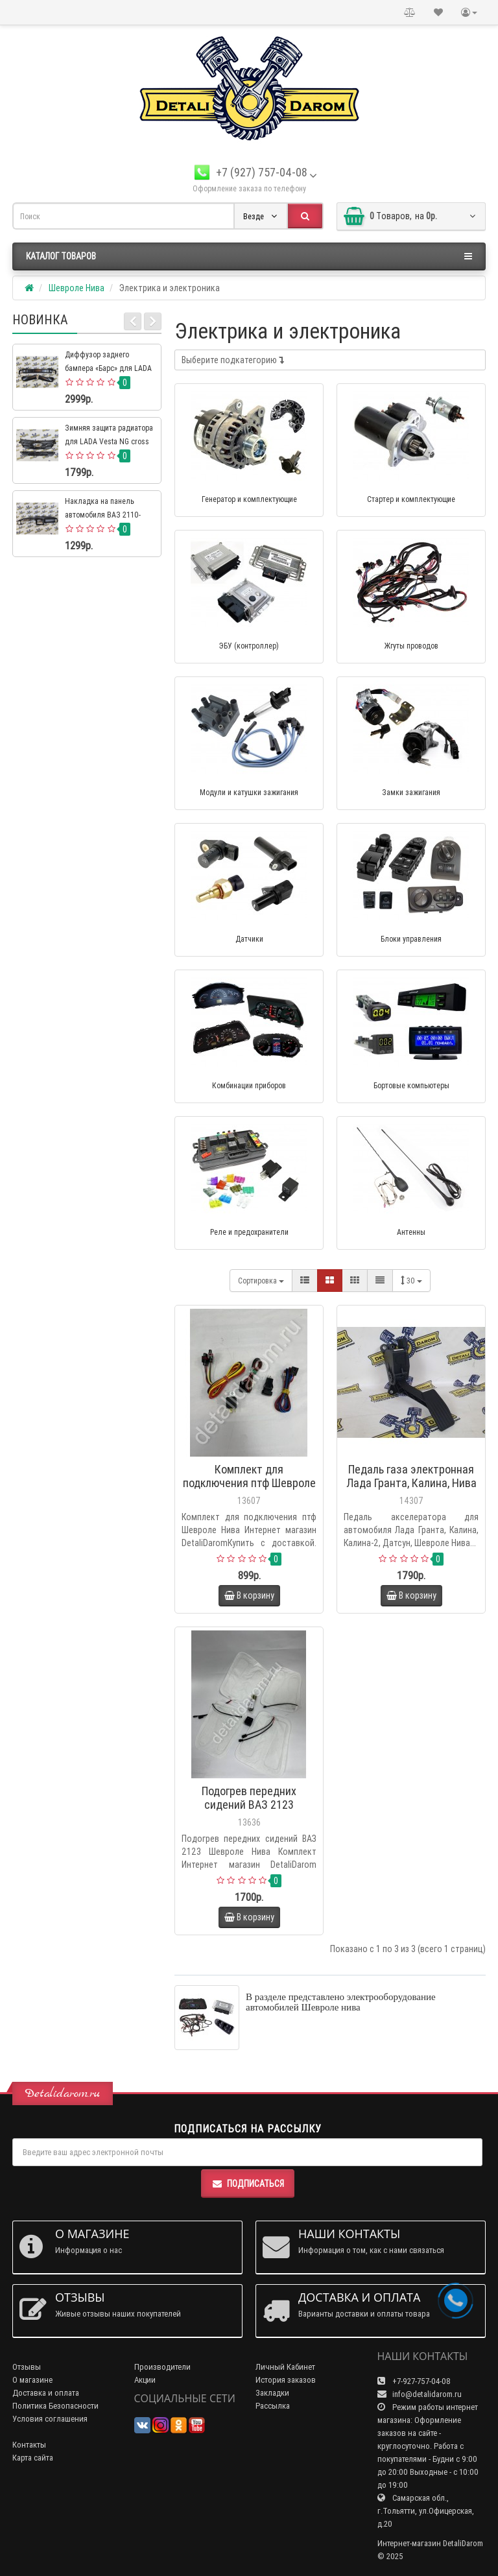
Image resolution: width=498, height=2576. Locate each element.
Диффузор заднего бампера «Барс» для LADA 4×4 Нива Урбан (108, 368)
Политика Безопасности (55, 2405)
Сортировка (261, 1280)
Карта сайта (32, 2457)
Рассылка (272, 2405)
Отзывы (26, 2366)
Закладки (272, 2392)
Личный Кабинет (285, 2366)
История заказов (285, 2379)
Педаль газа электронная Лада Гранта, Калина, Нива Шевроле (411, 1483)
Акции (145, 2379)
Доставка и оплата (45, 2392)
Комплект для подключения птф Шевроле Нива (249, 1483)
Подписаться (247, 2183)
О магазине (32, 2379)
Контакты (29, 2444)
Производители (162, 2366)
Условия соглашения (50, 2418)
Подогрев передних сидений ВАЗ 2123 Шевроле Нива (249, 1804)
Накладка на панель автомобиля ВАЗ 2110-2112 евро (103, 514)
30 (411, 1280)
